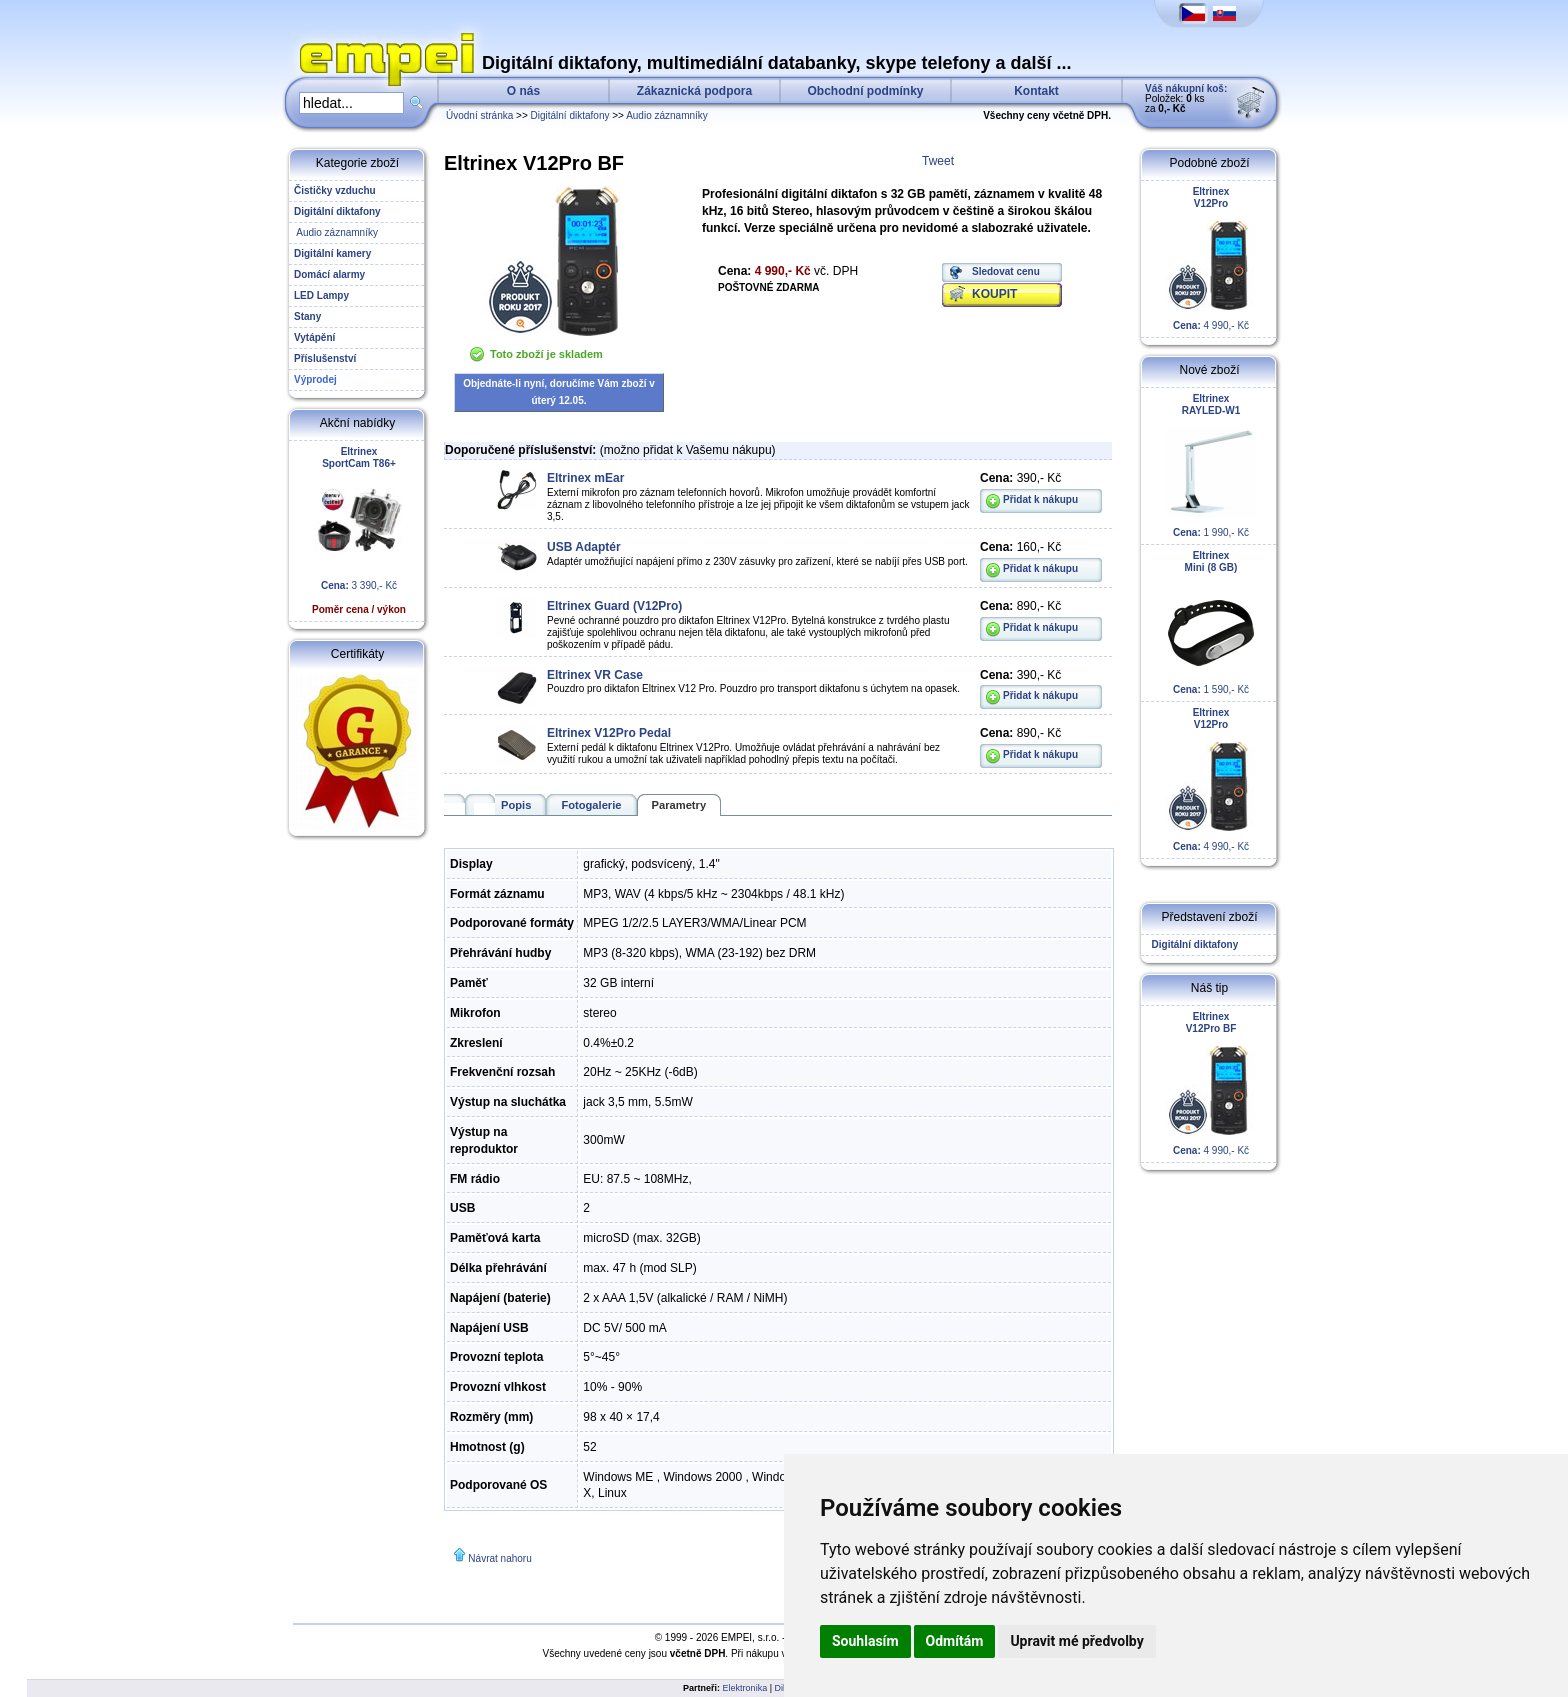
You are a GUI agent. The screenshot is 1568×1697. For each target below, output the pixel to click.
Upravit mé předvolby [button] (1076, 1641)
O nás (523, 91)
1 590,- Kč (1211, 622)
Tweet (938, 161)
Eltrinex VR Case (595, 675)
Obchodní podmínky (866, 91)
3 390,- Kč (359, 530)
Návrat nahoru (499, 1558)
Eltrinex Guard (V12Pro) (614, 606)
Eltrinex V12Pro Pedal (609, 733)
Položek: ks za (1186, 98)
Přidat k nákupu (1040, 499)
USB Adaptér (584, 547)
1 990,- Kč (1211, 465)
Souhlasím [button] (865, 1641)
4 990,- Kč (1211, 258)
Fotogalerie (591, 805)
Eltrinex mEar (585, 478)
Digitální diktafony (570, 115)
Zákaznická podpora (694, 91)
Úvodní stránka (479, 115)
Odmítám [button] (955, 1641)
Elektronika (745, 1688)
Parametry (679, 805)
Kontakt (1036, 91)
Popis (516, 805)
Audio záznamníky (667, 115)
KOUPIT (994, 294)
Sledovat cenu (1006, 271)
